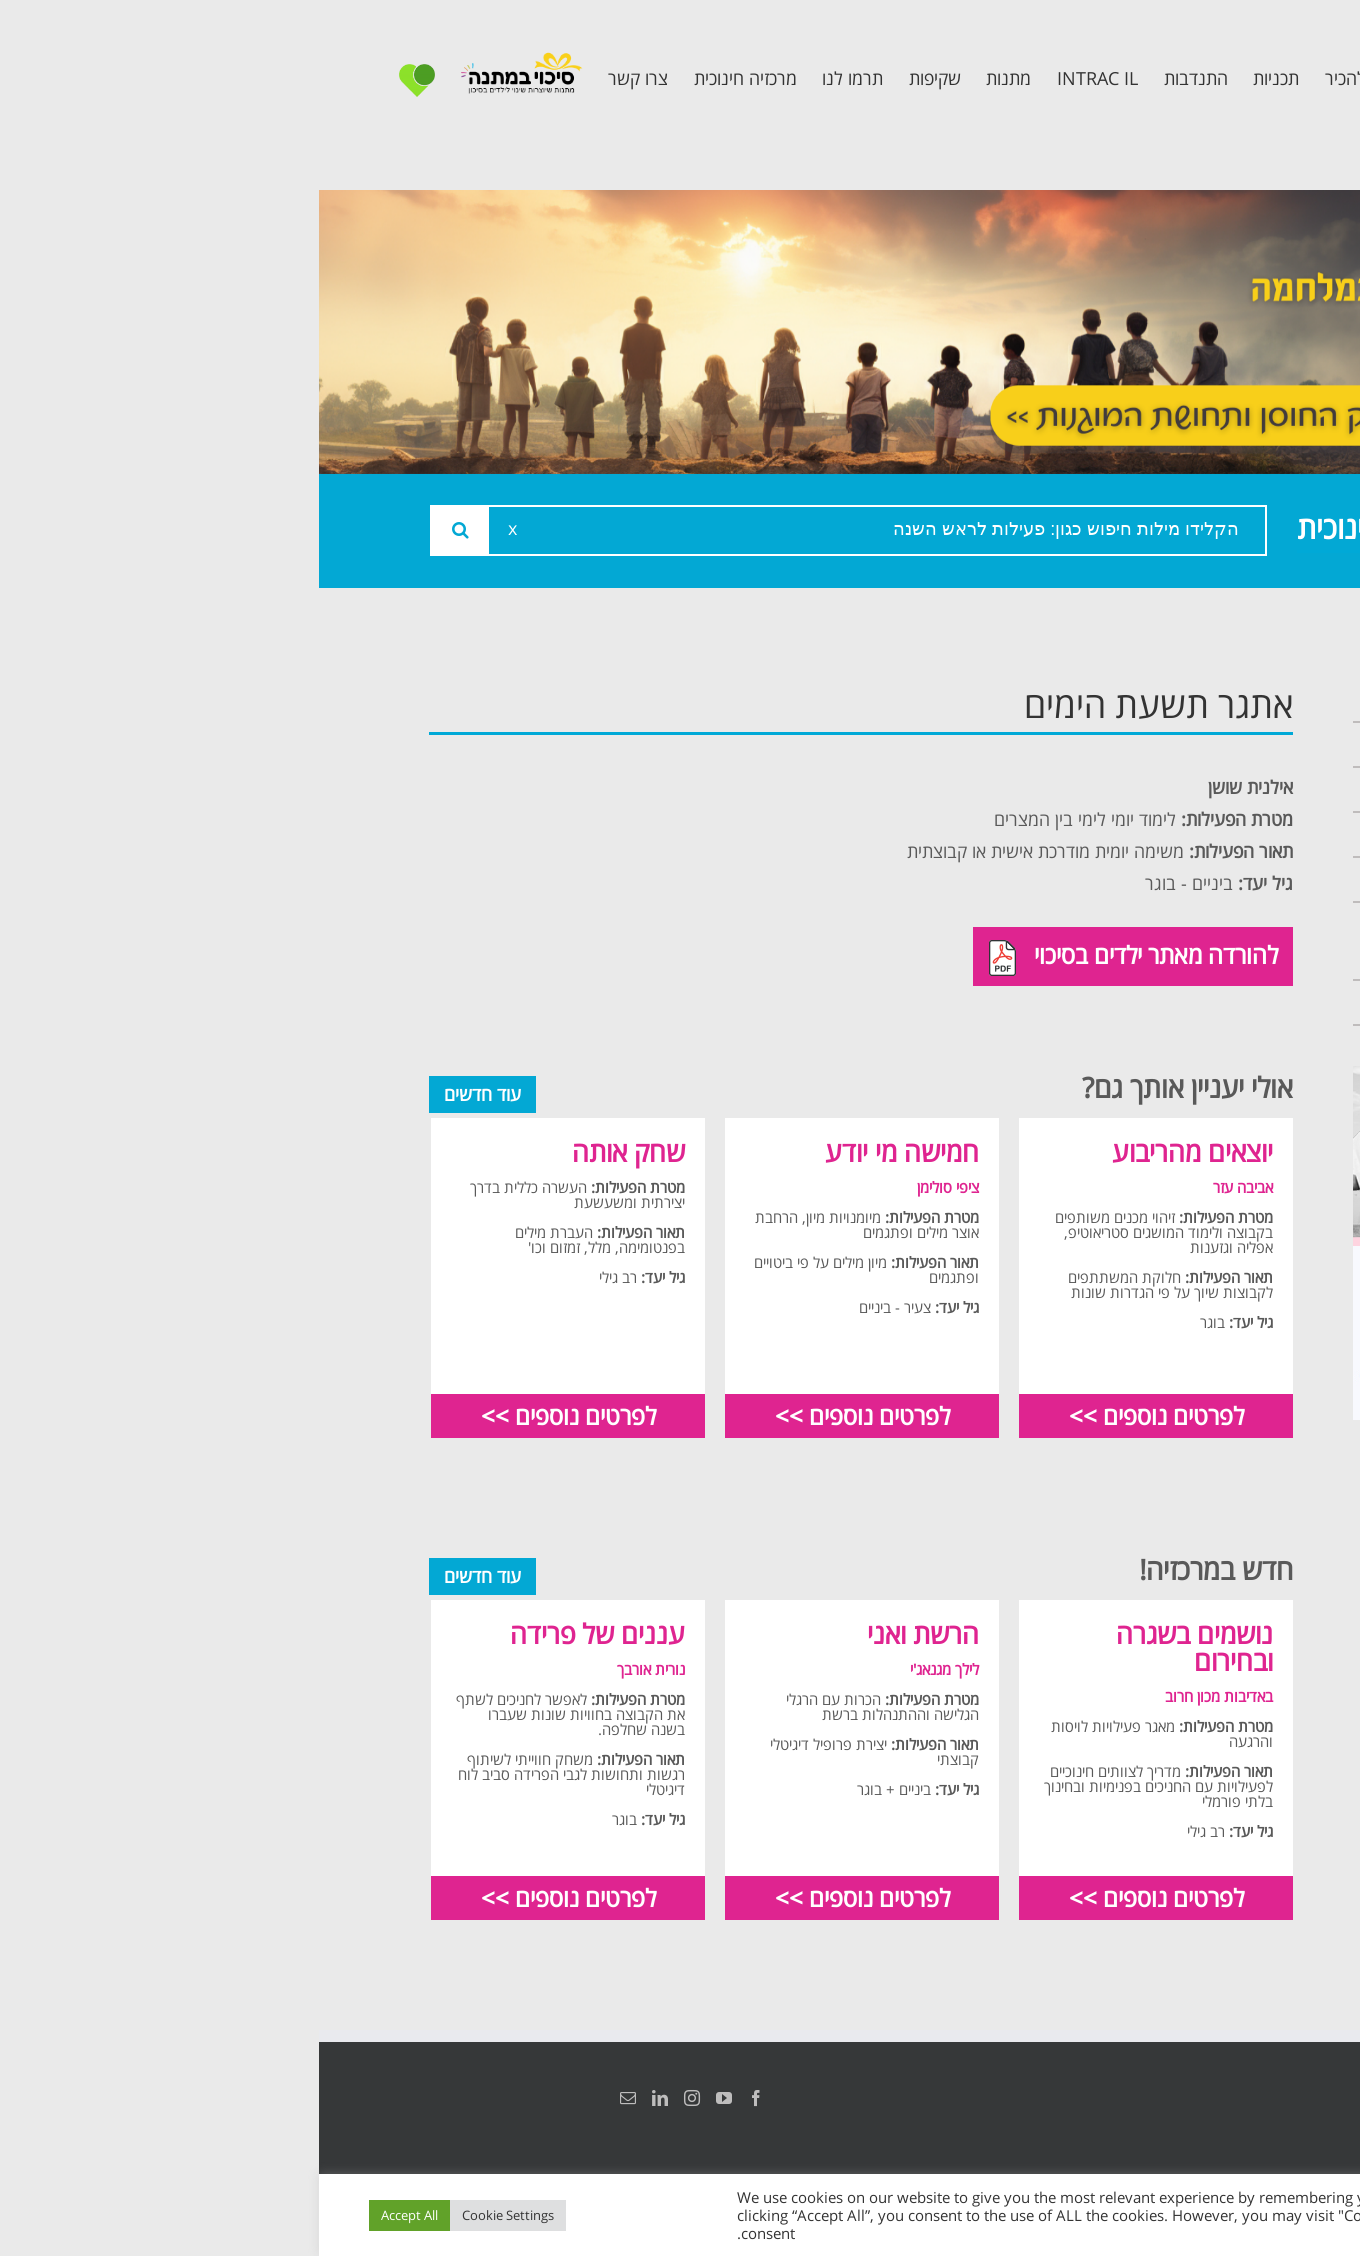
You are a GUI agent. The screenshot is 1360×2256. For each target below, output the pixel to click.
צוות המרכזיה (1178, 789)
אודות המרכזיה (1173, 744)
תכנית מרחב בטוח (1157, 834)
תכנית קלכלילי (1175, 879)
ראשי (1214, 699)
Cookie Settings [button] (189, 2215)
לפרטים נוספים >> (837, 1415)
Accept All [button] (90, 2215)
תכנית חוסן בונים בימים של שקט (1163, 941)
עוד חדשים (163, 1094)
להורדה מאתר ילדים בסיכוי (814, 957)
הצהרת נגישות (1227, 2098)
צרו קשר (1200, 1002)
